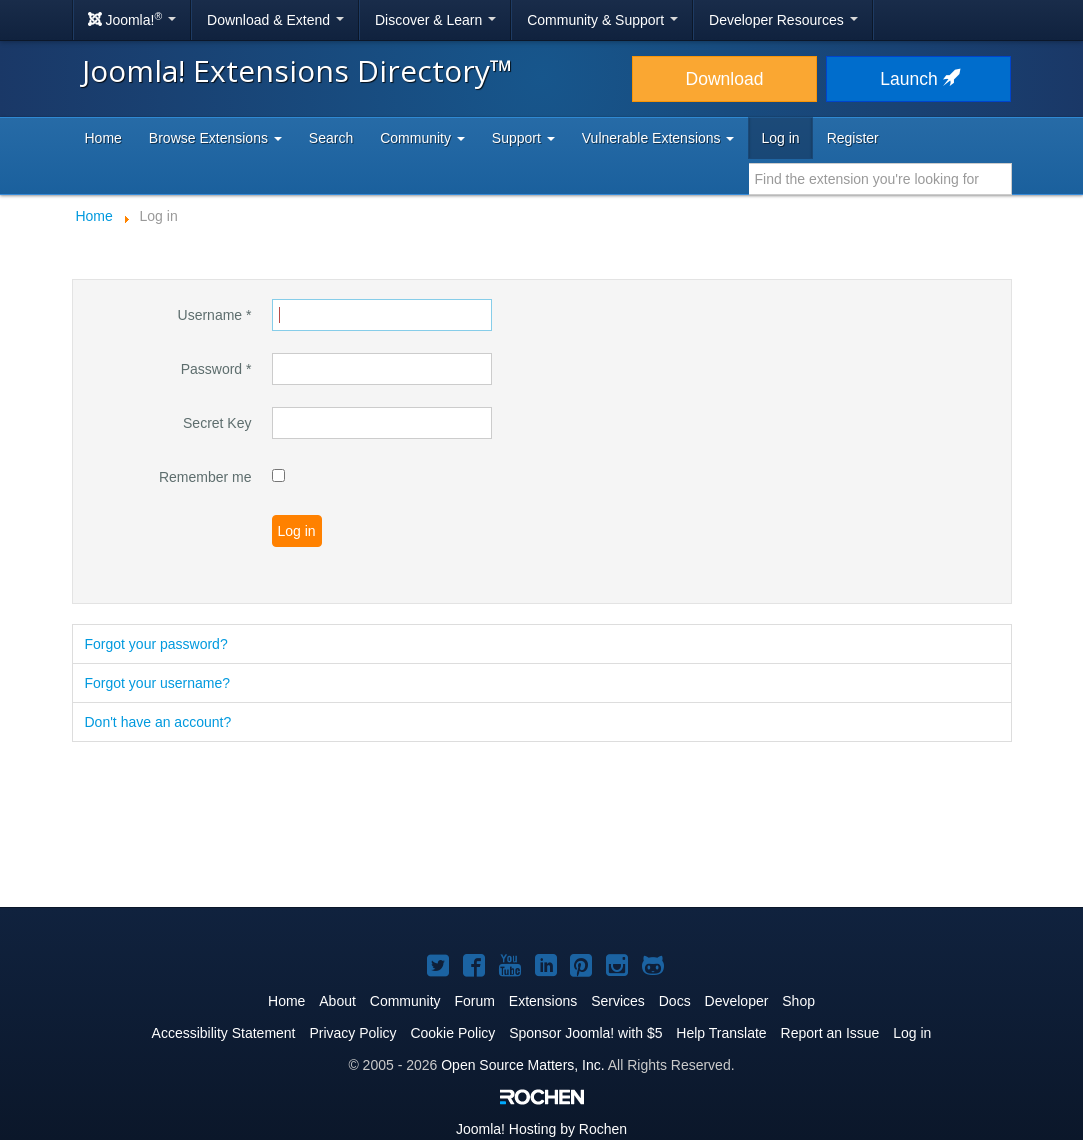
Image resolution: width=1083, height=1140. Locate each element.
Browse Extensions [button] (215, 138)
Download (725, 79)
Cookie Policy (452, 1033)
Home (103, 138)
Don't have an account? (158, 722)
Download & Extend (275, 20)
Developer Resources (783, 20)
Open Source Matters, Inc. (522, 1065)
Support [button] (523, 138)
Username (215, 315)
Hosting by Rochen (541, 1129)
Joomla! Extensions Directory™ (297, 70)
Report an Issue (830, 1033)
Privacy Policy (352, 1033)
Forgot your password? (156, 644)
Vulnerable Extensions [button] (658, 138)
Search (331, 138)
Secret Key (217, 423)
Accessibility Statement (224, 1033)
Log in (780, 138)
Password (216, 369)
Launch (918, 79)
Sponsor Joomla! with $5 (585, 1033)
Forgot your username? (158, 683)
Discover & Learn (435, 20)
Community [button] (422, 138)
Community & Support (602, 20)
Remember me (205, 477)
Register (853, 138)
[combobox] (880, 179)
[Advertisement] (542, 826)
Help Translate (721, 1033)
